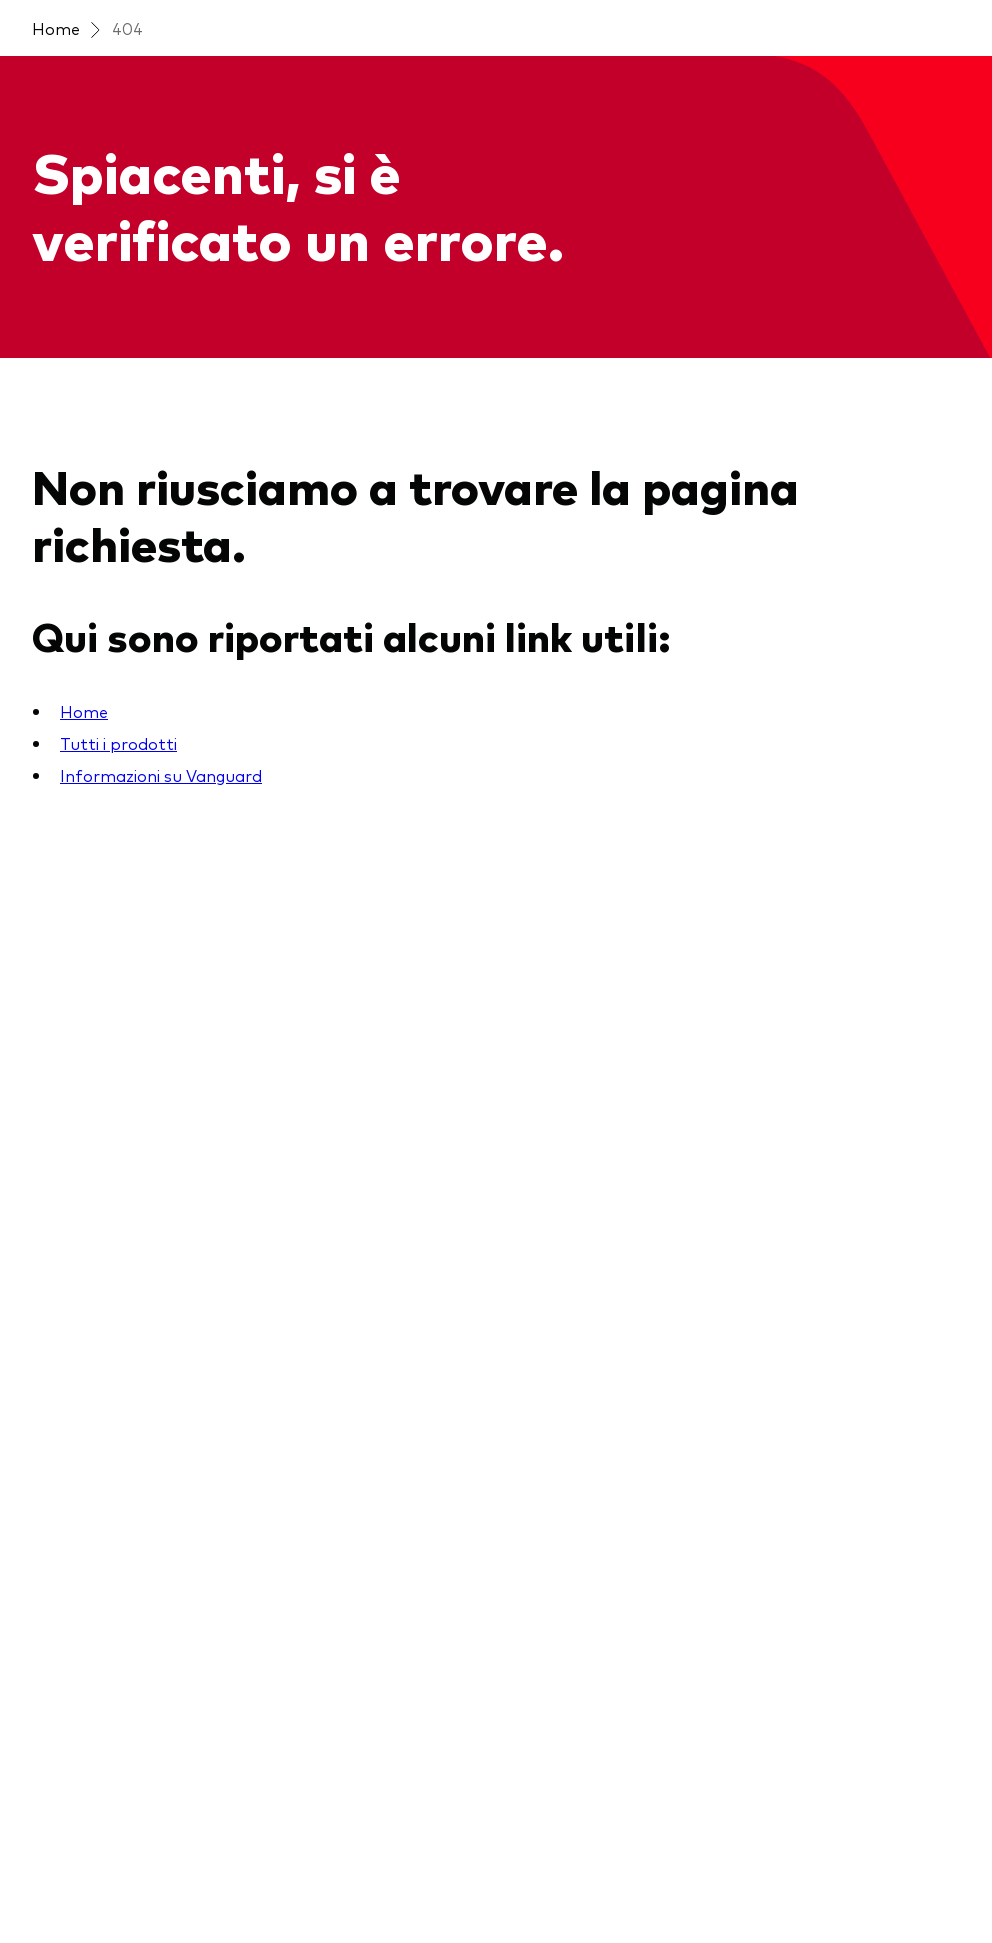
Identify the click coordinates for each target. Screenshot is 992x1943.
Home (56, 28)
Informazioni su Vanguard (161, 775)
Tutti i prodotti (118, 743)
